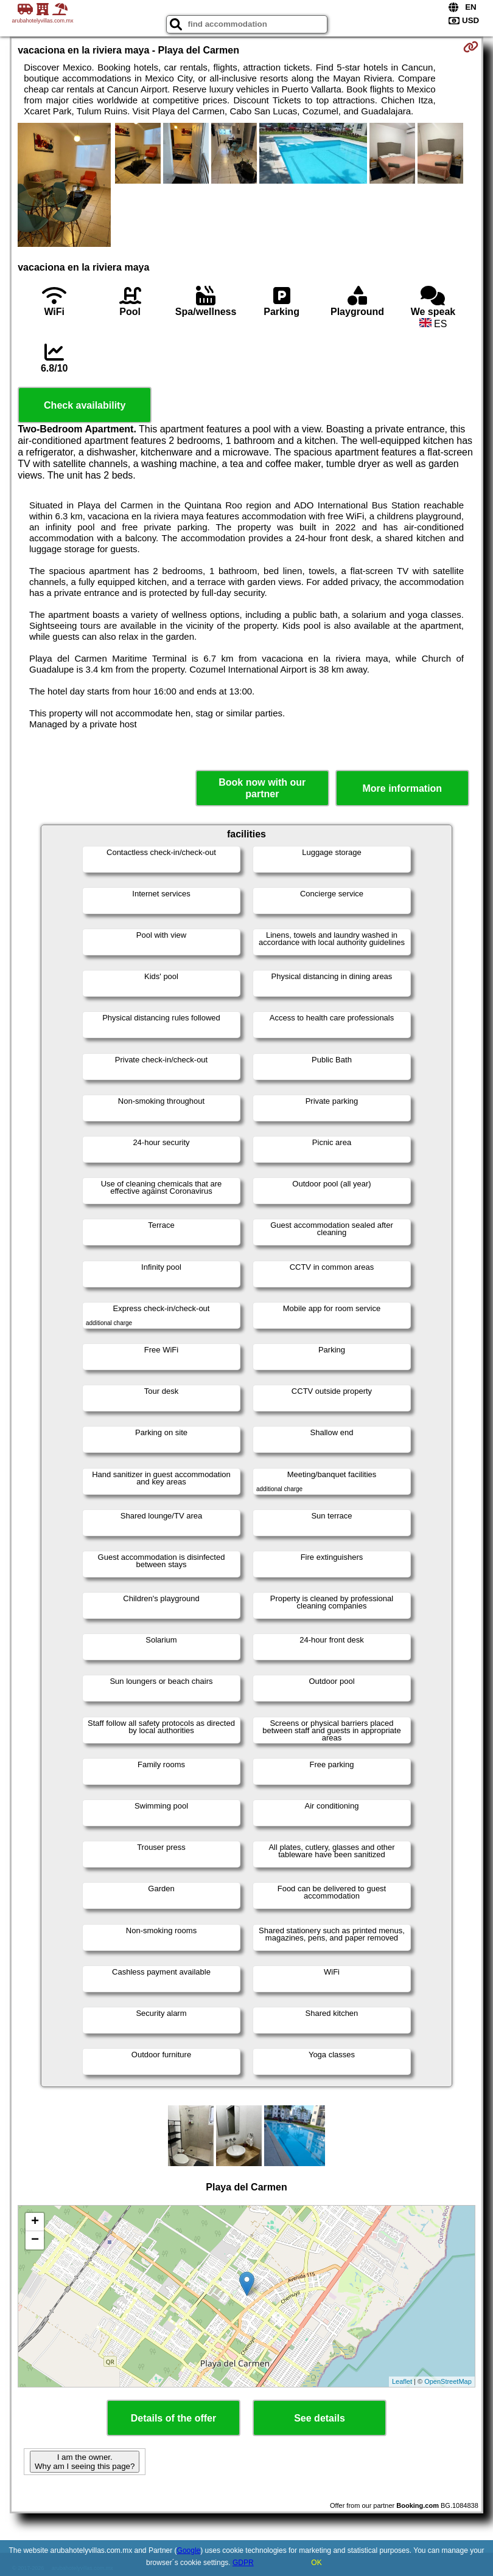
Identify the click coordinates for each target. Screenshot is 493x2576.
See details (319, 2418)
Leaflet (402, 2381)
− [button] (35, 2240)
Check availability (84, 405)
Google (189, 2550)
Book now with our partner (262, 788)
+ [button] (35, 2222)
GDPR (243, 2562)
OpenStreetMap (448, 2381)
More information (402, 788)
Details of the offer (173, 2418)
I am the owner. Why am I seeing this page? (85, 2462)
